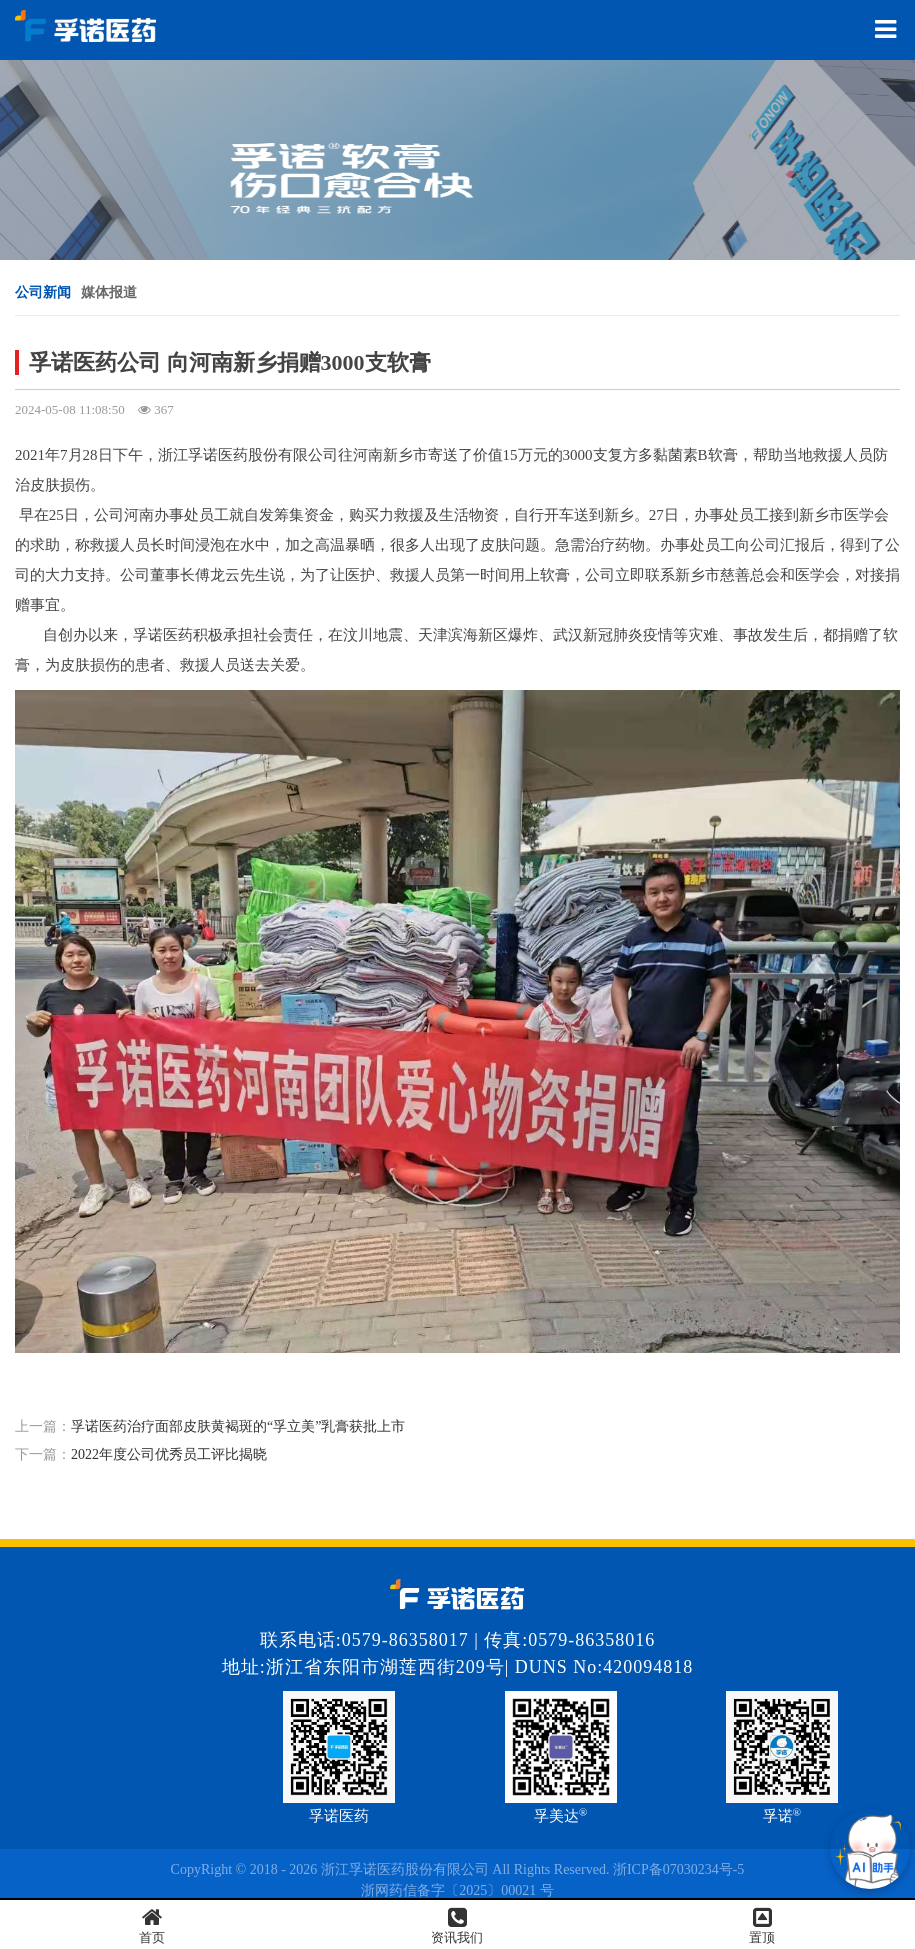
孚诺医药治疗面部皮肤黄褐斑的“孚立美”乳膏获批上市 (238, 1426)
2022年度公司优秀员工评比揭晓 (169, 1454)
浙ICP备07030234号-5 (678, 1869)
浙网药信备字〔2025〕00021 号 (457, 1890)
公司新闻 (43, 292)
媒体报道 (109, 292)
